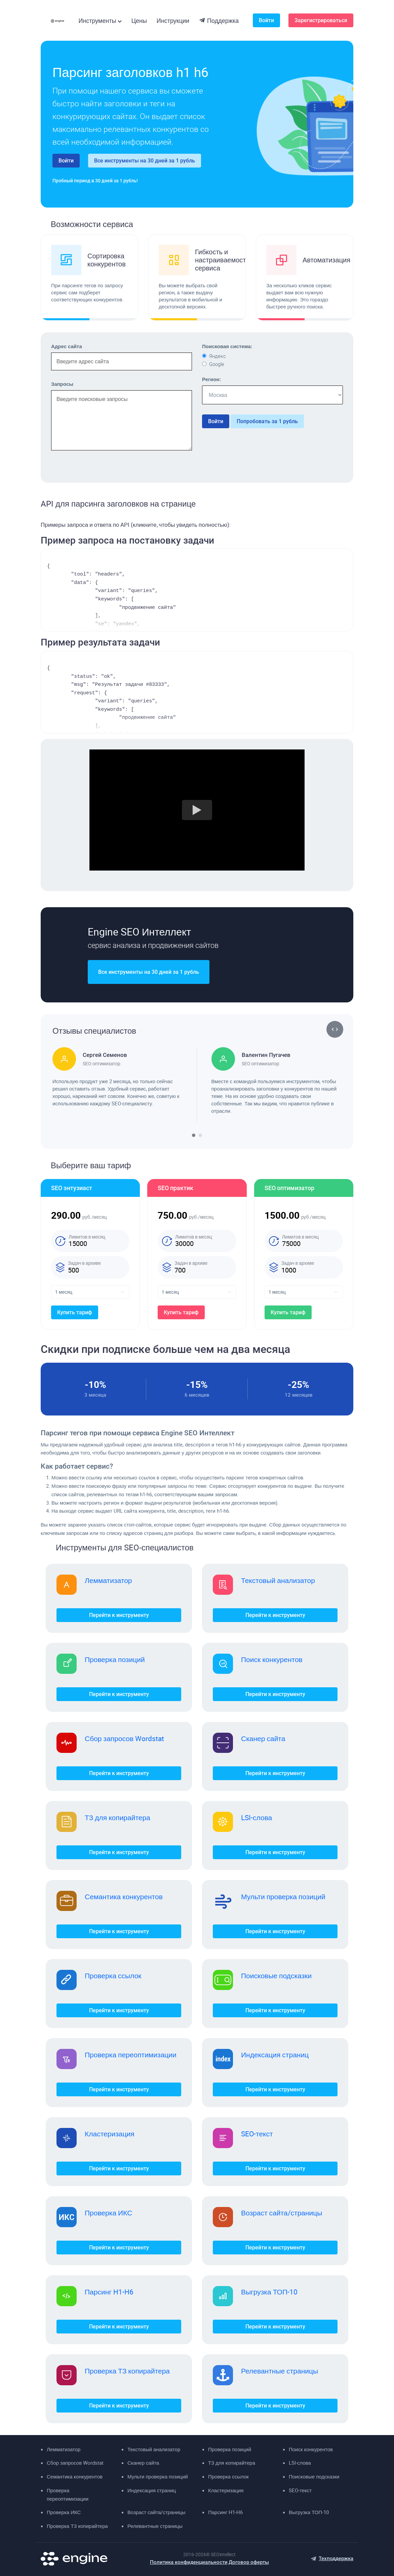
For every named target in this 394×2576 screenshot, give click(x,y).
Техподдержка (336, 2558)
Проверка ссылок (113, 1975)
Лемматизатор (108, 1580)
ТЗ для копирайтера (117, 1817)
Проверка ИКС (108, 2212)
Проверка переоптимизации (130, 2054)
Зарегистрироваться (320, 20)
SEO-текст (257, 2133)
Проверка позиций (115, 1659)
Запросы (62, 383)
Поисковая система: (227, 346)
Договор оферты (249, 2562)
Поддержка (219, 20)
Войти (266, 20)
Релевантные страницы (279, 2371)
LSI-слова (256, 1817)
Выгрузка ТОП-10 (269, 2291)
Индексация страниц (275, 2054)
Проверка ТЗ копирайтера (127, 2371)
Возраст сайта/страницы (281, 2212)
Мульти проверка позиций (283, 1896)
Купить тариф (74, 1312)
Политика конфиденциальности (189, 2562)
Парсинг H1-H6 (109, 2291)
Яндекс (217, 356)
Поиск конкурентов (272, 1659)
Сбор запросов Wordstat (124, 1738)
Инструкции (173, 20)
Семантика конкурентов (124, 1896)
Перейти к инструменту (119, 1615)
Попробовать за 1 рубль (267, 421)
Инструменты (97, 20)
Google (216, 364)
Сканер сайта (263, 1738)
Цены (139, 20)
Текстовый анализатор (278, 1580)
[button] (330, 1029)
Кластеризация (109, 2133)
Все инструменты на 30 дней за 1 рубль (144, 160)
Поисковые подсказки (276, 1975)
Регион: (211, 379)
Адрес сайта (66, 346)
